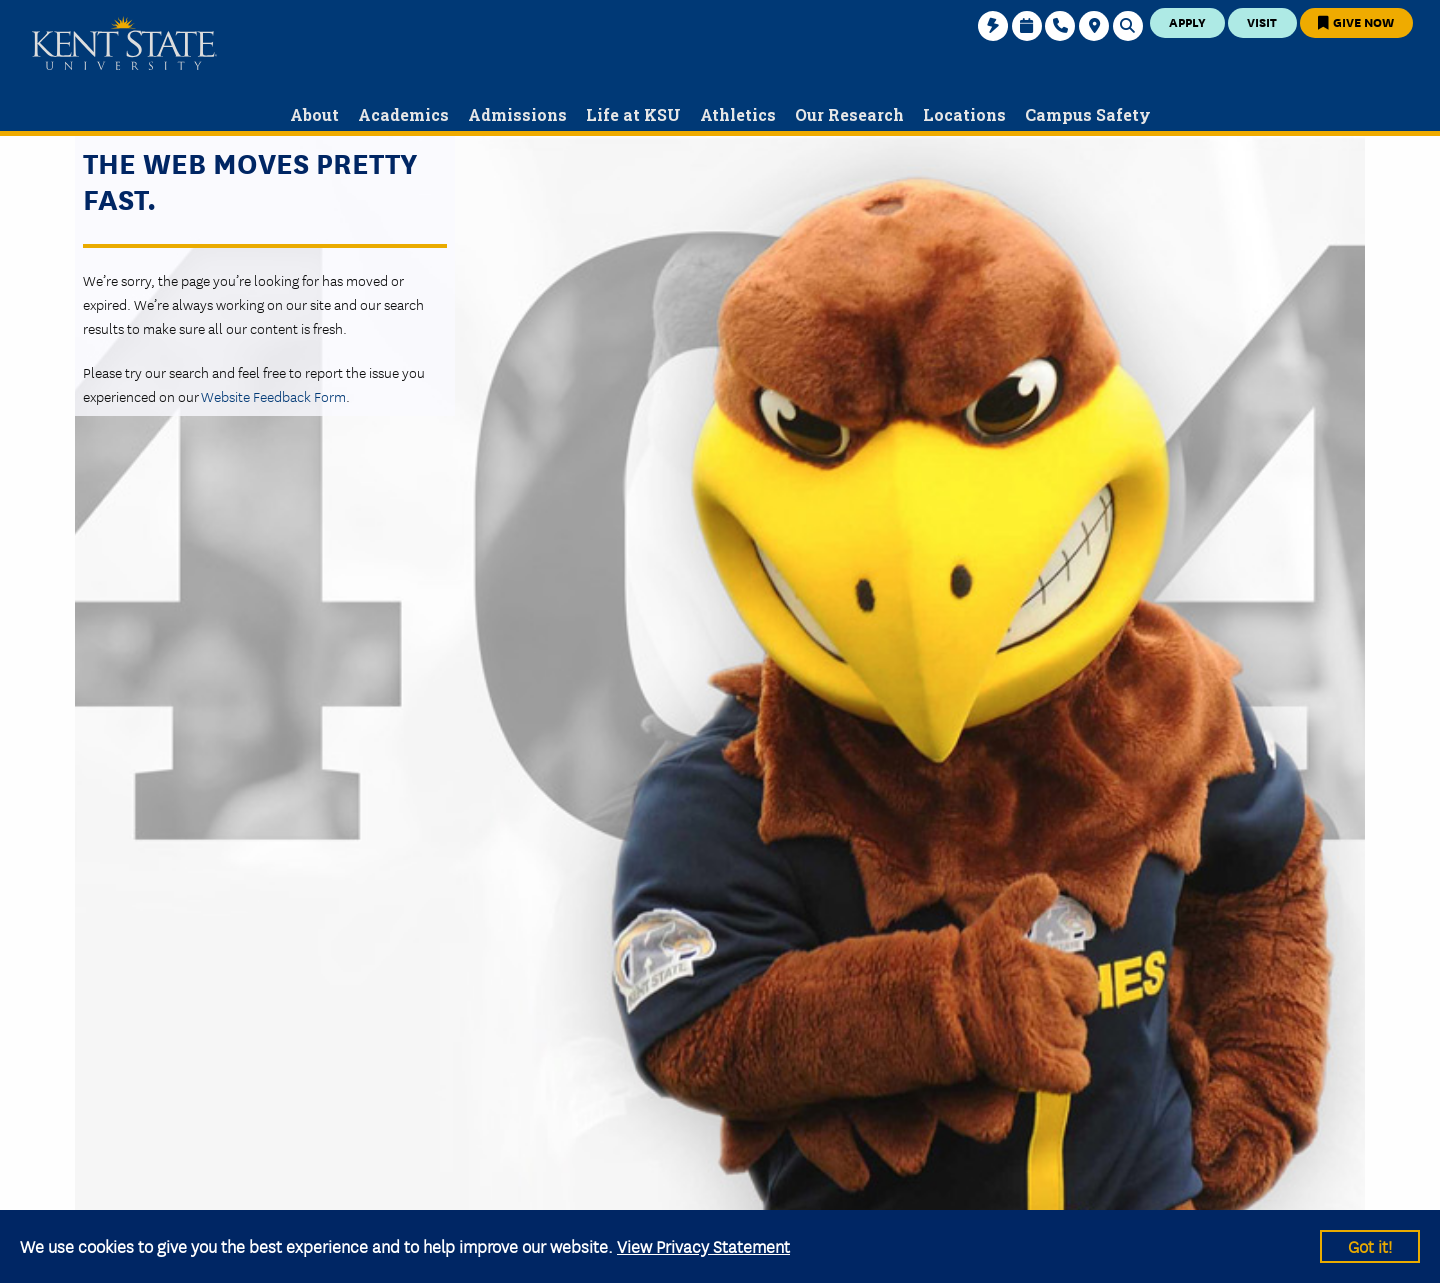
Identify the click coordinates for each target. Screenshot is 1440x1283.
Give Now (1356, 21)
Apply (1187, 21)
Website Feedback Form (273, 396)
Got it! (1370, 1245)
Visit (1262, 21)
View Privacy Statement (703, 1245)
